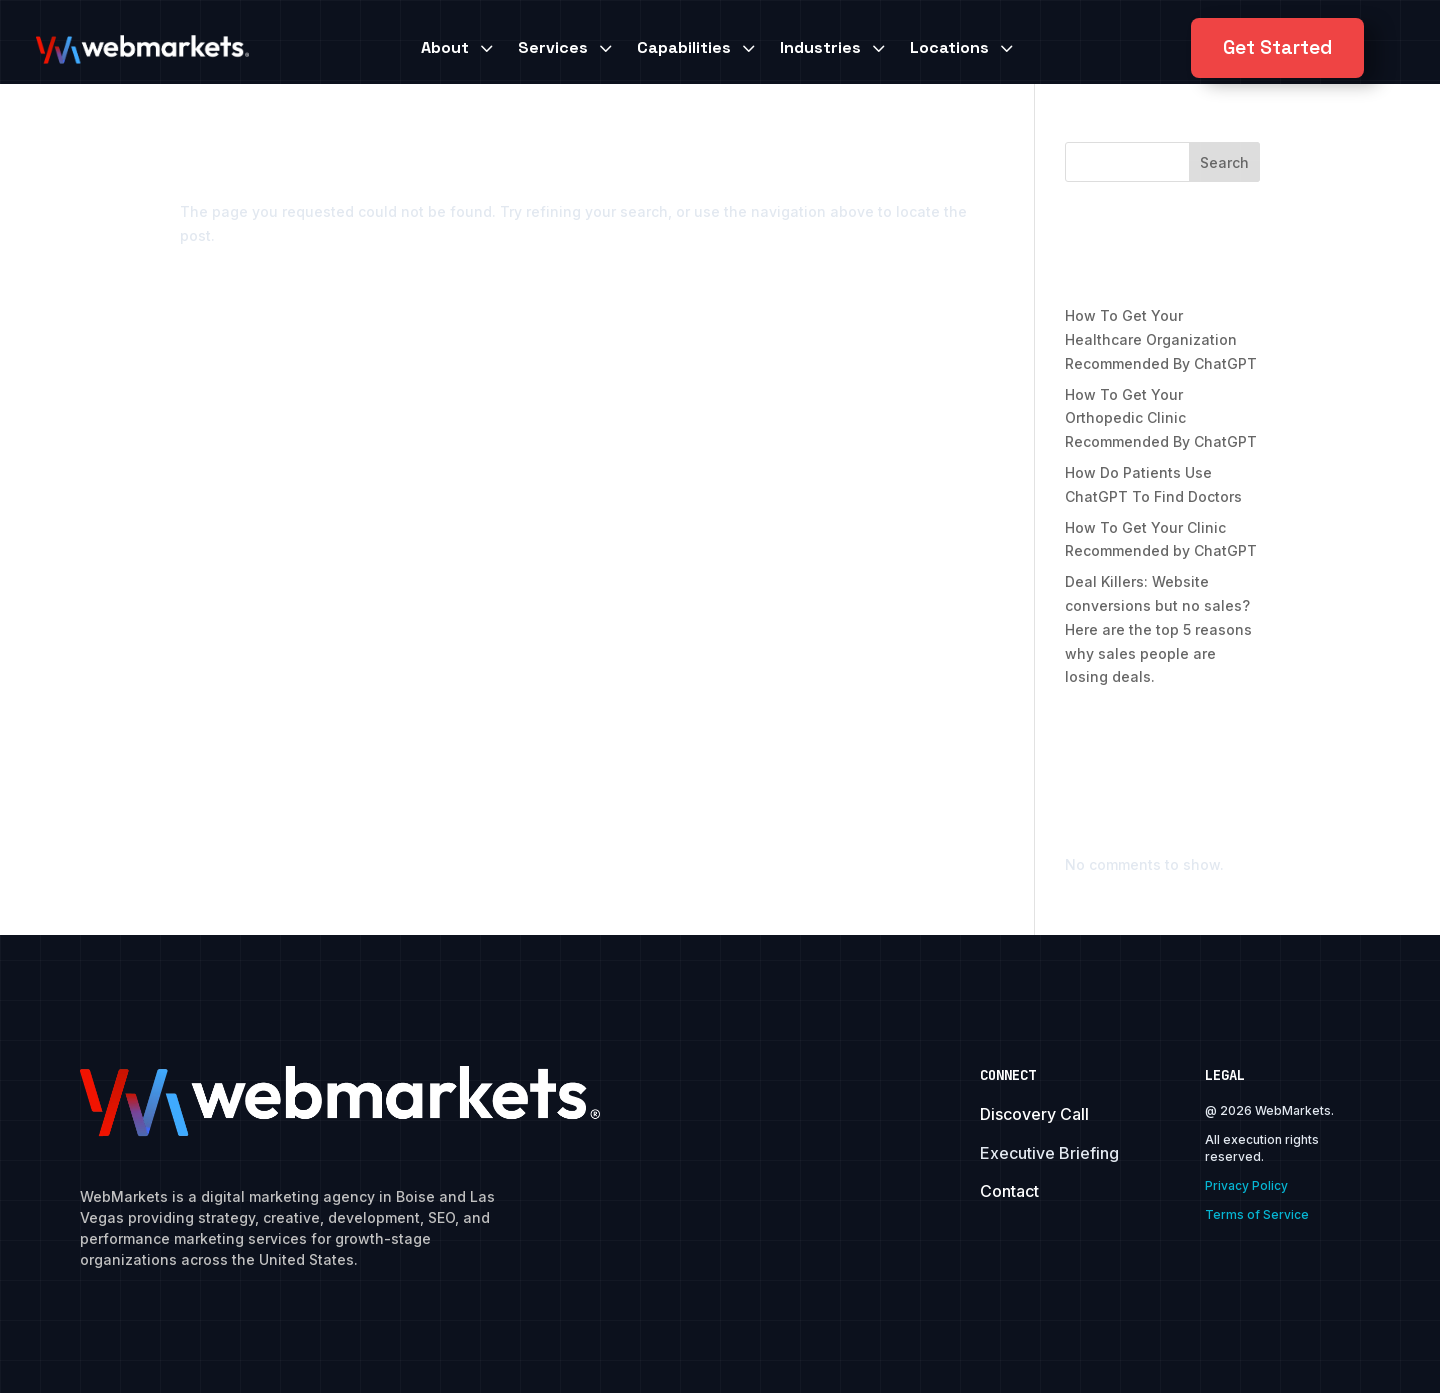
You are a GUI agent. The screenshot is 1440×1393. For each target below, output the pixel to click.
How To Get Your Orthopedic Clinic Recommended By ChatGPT (1161, 418)
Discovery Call (1034, 1114)
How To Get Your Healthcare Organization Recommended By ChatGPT (1161, 339)
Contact (1009, 1191)
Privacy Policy (1246, 1185)
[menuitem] (459, 48)
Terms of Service (1257, 1214)
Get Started (1277, 47)
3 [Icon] (486, 47)
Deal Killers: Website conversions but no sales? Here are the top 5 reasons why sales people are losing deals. (1158, 629)
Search (1224, 162)
